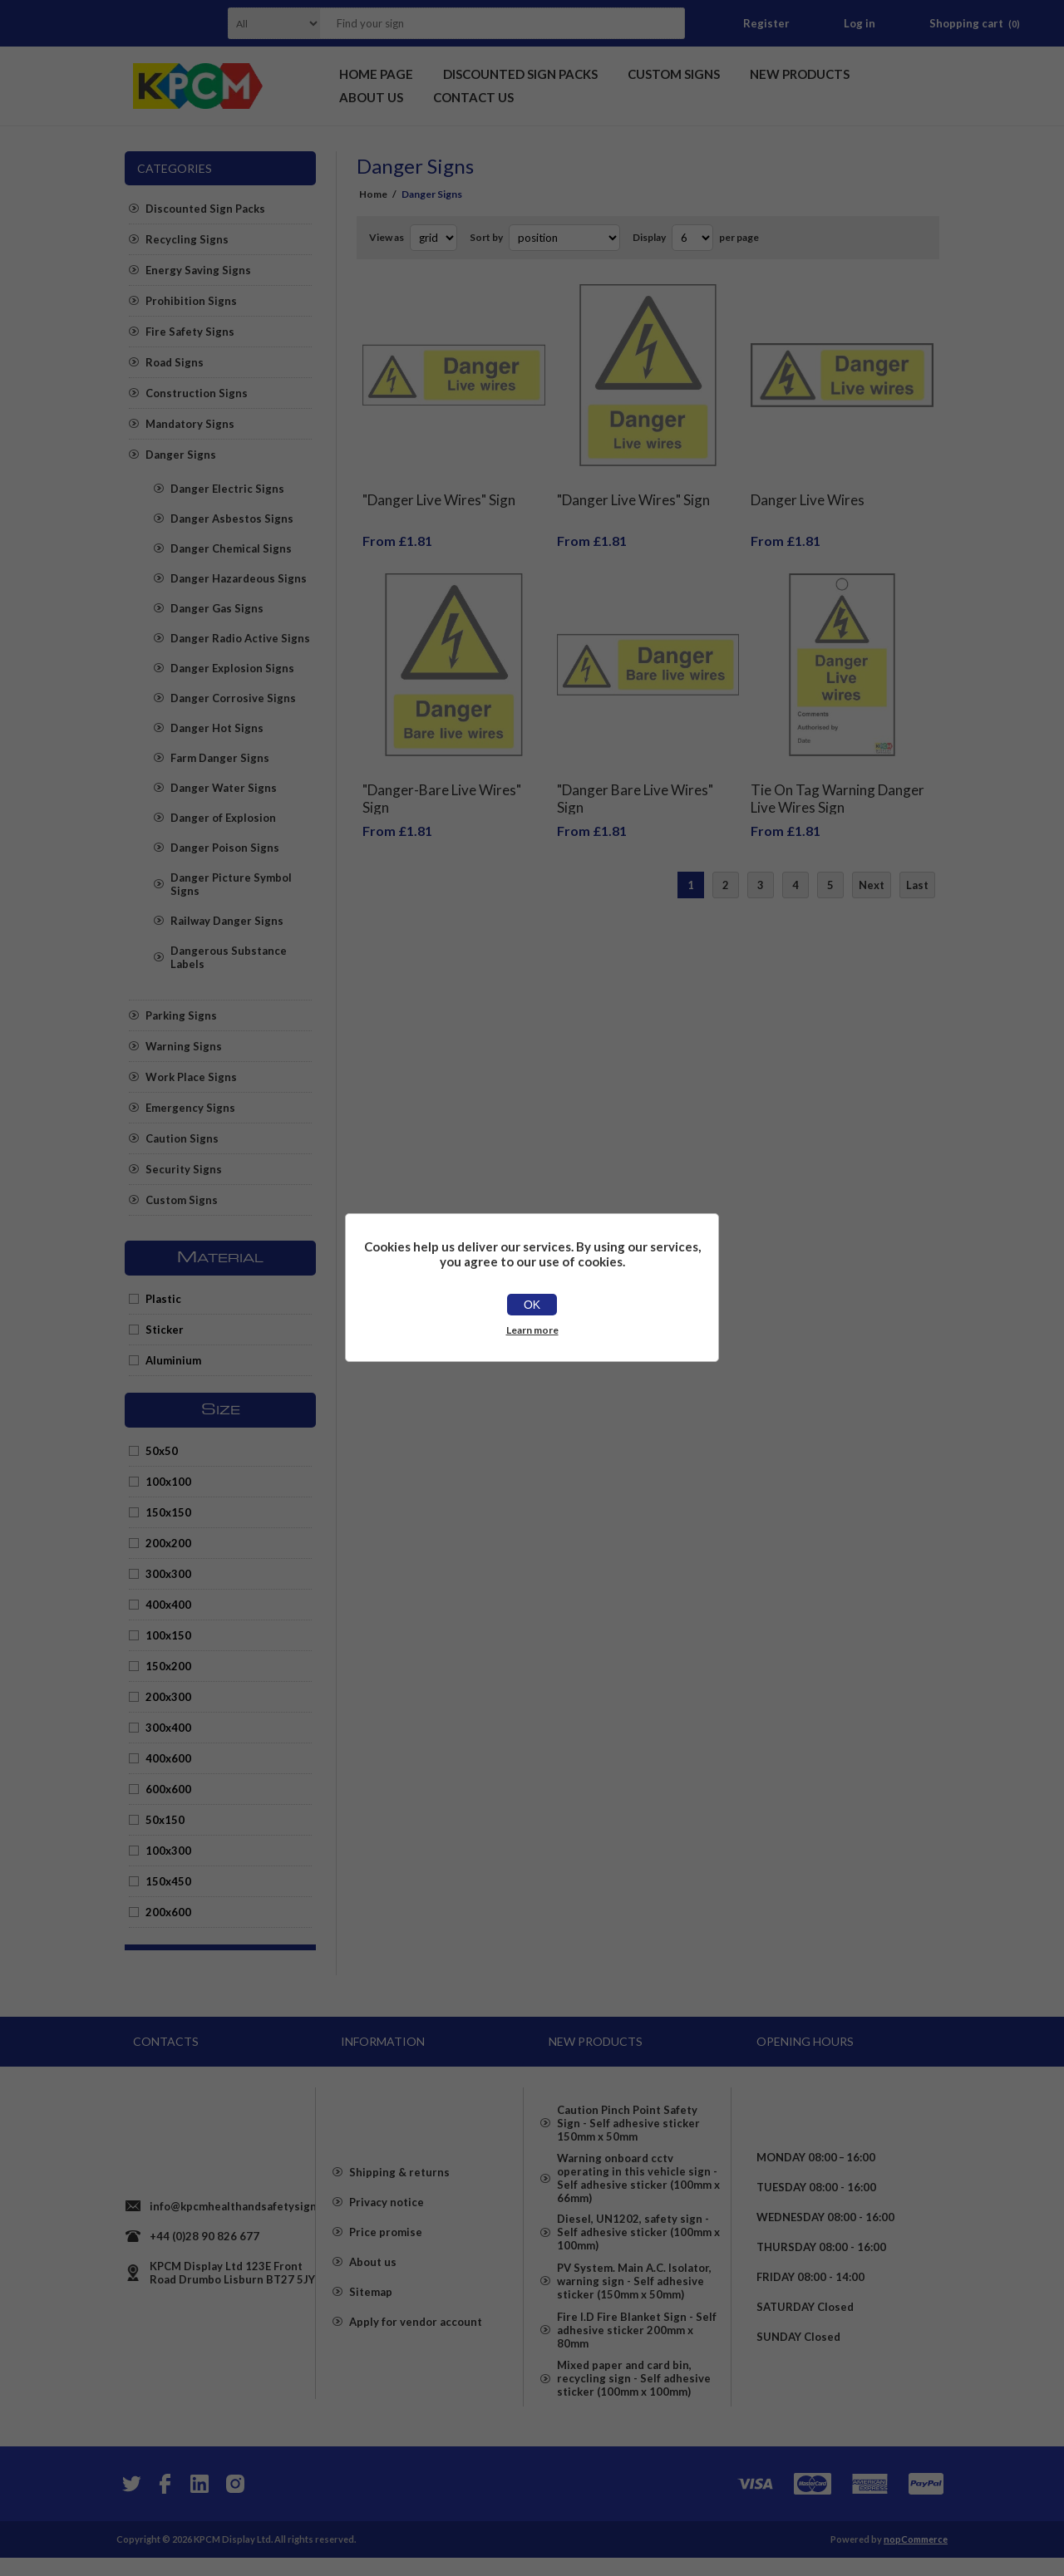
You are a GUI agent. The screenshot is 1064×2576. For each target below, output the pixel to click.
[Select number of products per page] (692, 237)
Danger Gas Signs (217, 608)
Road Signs (174, 362)
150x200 (168, 1666)
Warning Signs (183, 1046)
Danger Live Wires (807, 487)
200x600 (168, 1912)
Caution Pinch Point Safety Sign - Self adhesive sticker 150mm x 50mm (628, 2116)
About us (373, 2278)
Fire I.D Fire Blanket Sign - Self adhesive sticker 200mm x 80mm (637, 2355)
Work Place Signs (191, 1077)
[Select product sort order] (564, 237)
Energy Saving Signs (198, 270)
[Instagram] (234, 2502)
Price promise (385, 2248)
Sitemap (370, 2308)
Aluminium (173, 1360)
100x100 (168, 1481)
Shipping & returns (399, 2188)
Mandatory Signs (189, 423)
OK (532, 1304)
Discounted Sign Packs (205, 208)
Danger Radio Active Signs (240, 638)
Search (667, 23)
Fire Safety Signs (189, 331)
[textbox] (481, 23)
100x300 (168, 1850)
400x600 (168, 1758)
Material (220, 1258)
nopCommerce (916, 2557)
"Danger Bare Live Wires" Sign (635, 773)
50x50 (161, 1451)
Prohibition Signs (191, 300)
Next (871, 860)
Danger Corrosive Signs (233, 698)
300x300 (168, 1574)
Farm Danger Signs (219, 757)
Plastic (163, 1298)
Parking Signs (181, 1015)
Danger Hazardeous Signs (238, 578)
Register (766, 23)
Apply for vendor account (415, 2338)
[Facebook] (164, 2502)
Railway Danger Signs (226, 920)
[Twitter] (129, 2502)
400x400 (168, 1604)
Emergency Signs (190, 1107)
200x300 (168, 1696)
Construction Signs (196, 393)
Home (373, 194)
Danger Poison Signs (224, 847)
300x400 (168, 1727)
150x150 (168, 1512)
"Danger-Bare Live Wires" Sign (441, 773)
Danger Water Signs (223, 787)
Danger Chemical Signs (231, 548)
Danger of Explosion (223, 817)
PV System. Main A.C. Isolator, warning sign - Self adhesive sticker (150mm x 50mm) (634, 2298)
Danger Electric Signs (227, 488)
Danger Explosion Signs (232, 668)
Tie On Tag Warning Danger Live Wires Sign (837, 773)
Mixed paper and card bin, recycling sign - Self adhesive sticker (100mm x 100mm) (634, 2411)
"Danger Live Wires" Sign (438, 487)
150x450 (168, 1881)
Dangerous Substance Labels (228, 957)
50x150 (165, 1819)
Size (220, 1410)
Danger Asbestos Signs (231, 518)
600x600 (168, 1789)
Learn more (532, 1330)
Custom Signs (181, 1200)
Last (917, 860)
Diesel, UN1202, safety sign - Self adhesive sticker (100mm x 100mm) (638, 2242)
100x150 (168, 1635)
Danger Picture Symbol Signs (231, 884)
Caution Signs (182, 1138)
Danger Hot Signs (217, 728)
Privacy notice (386, 2218)
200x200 (168, 1543)
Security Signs (183, 1169)
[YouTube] (199, 2502)
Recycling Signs (187, 239)
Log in (859, 23)
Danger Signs (180, 454)
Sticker (164, 1329)
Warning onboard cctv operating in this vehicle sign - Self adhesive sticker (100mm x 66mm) (638, 2178)
